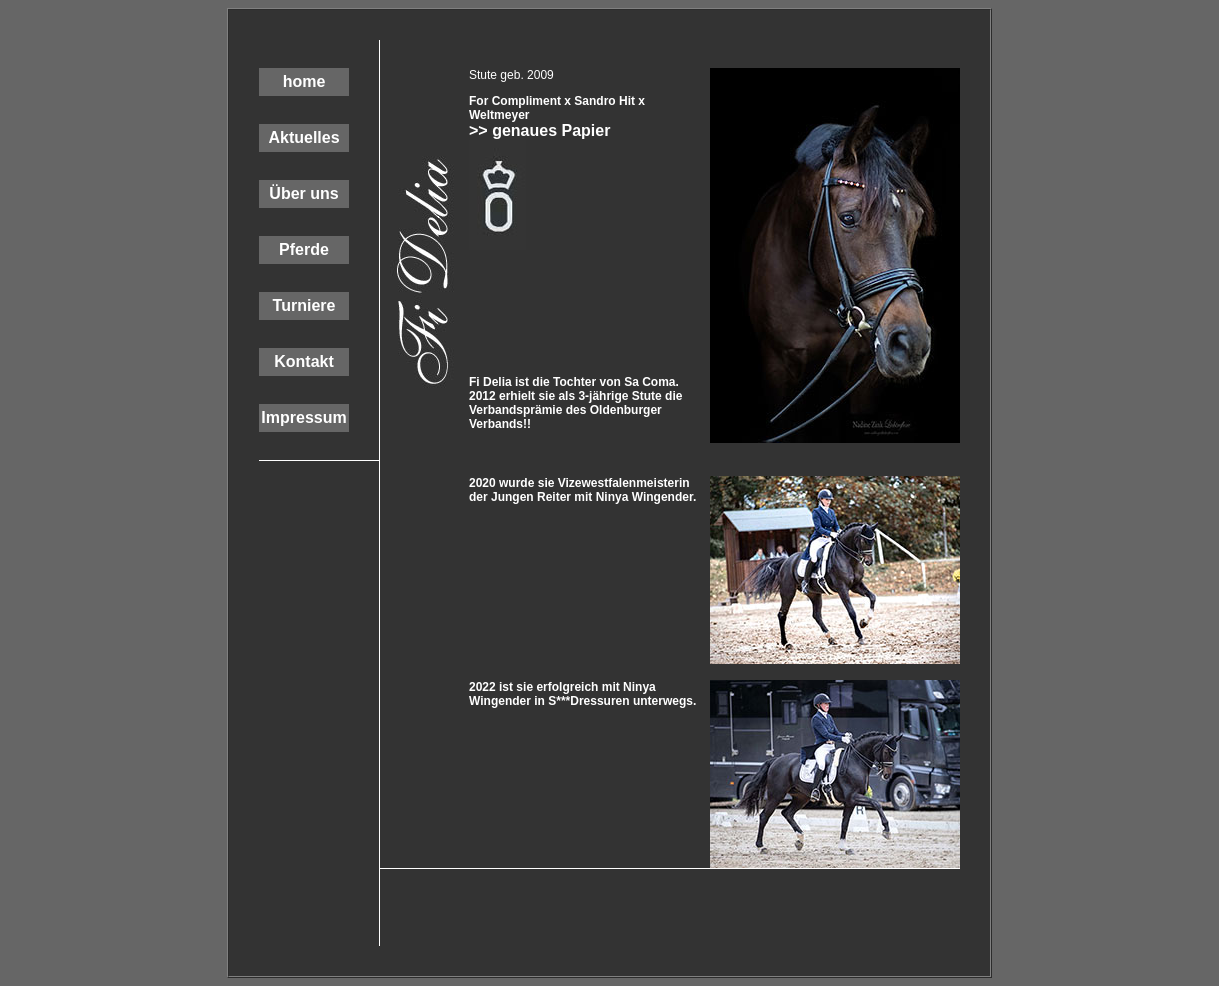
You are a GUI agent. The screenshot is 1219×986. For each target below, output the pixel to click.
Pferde (304, 249)
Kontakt (304, 361)
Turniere (304, 305)
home (304, 81)
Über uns (303, 193)
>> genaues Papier (539, 130)
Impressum (303, 417)
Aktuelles (303, 137)
